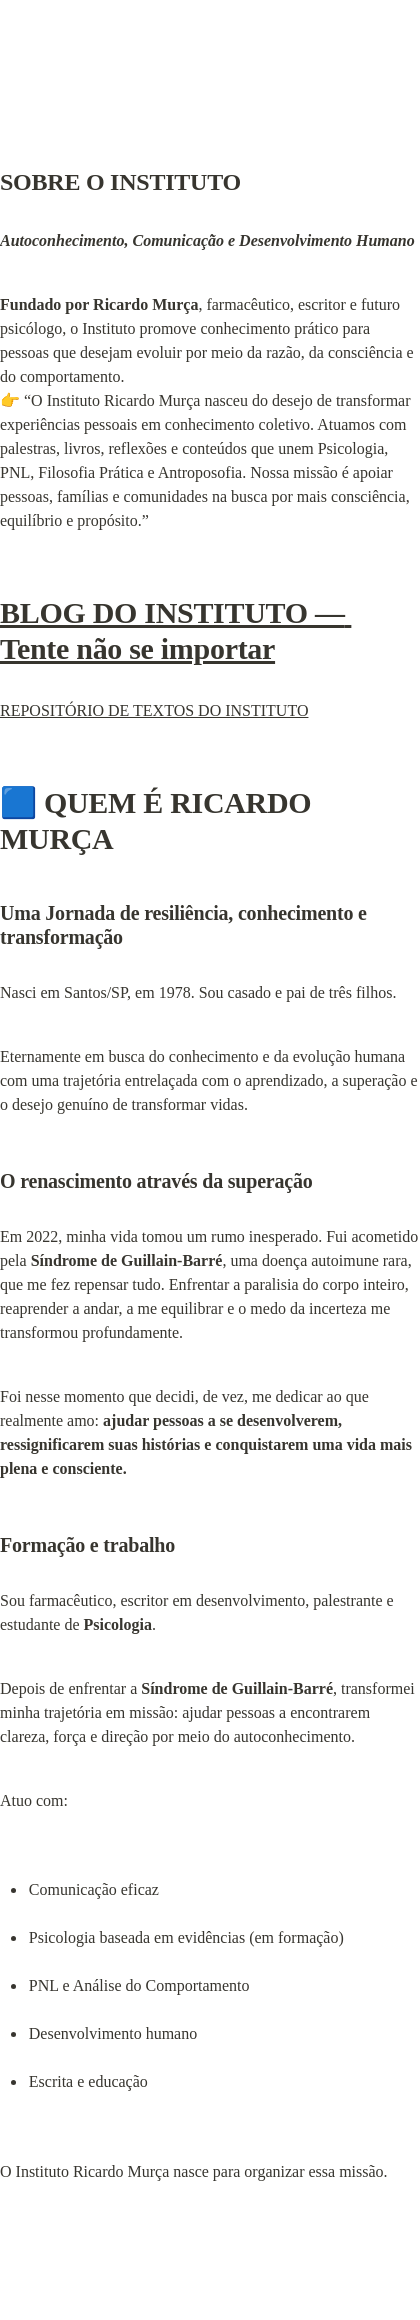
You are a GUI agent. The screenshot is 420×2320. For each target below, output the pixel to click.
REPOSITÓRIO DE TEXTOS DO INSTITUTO (154, 710)
